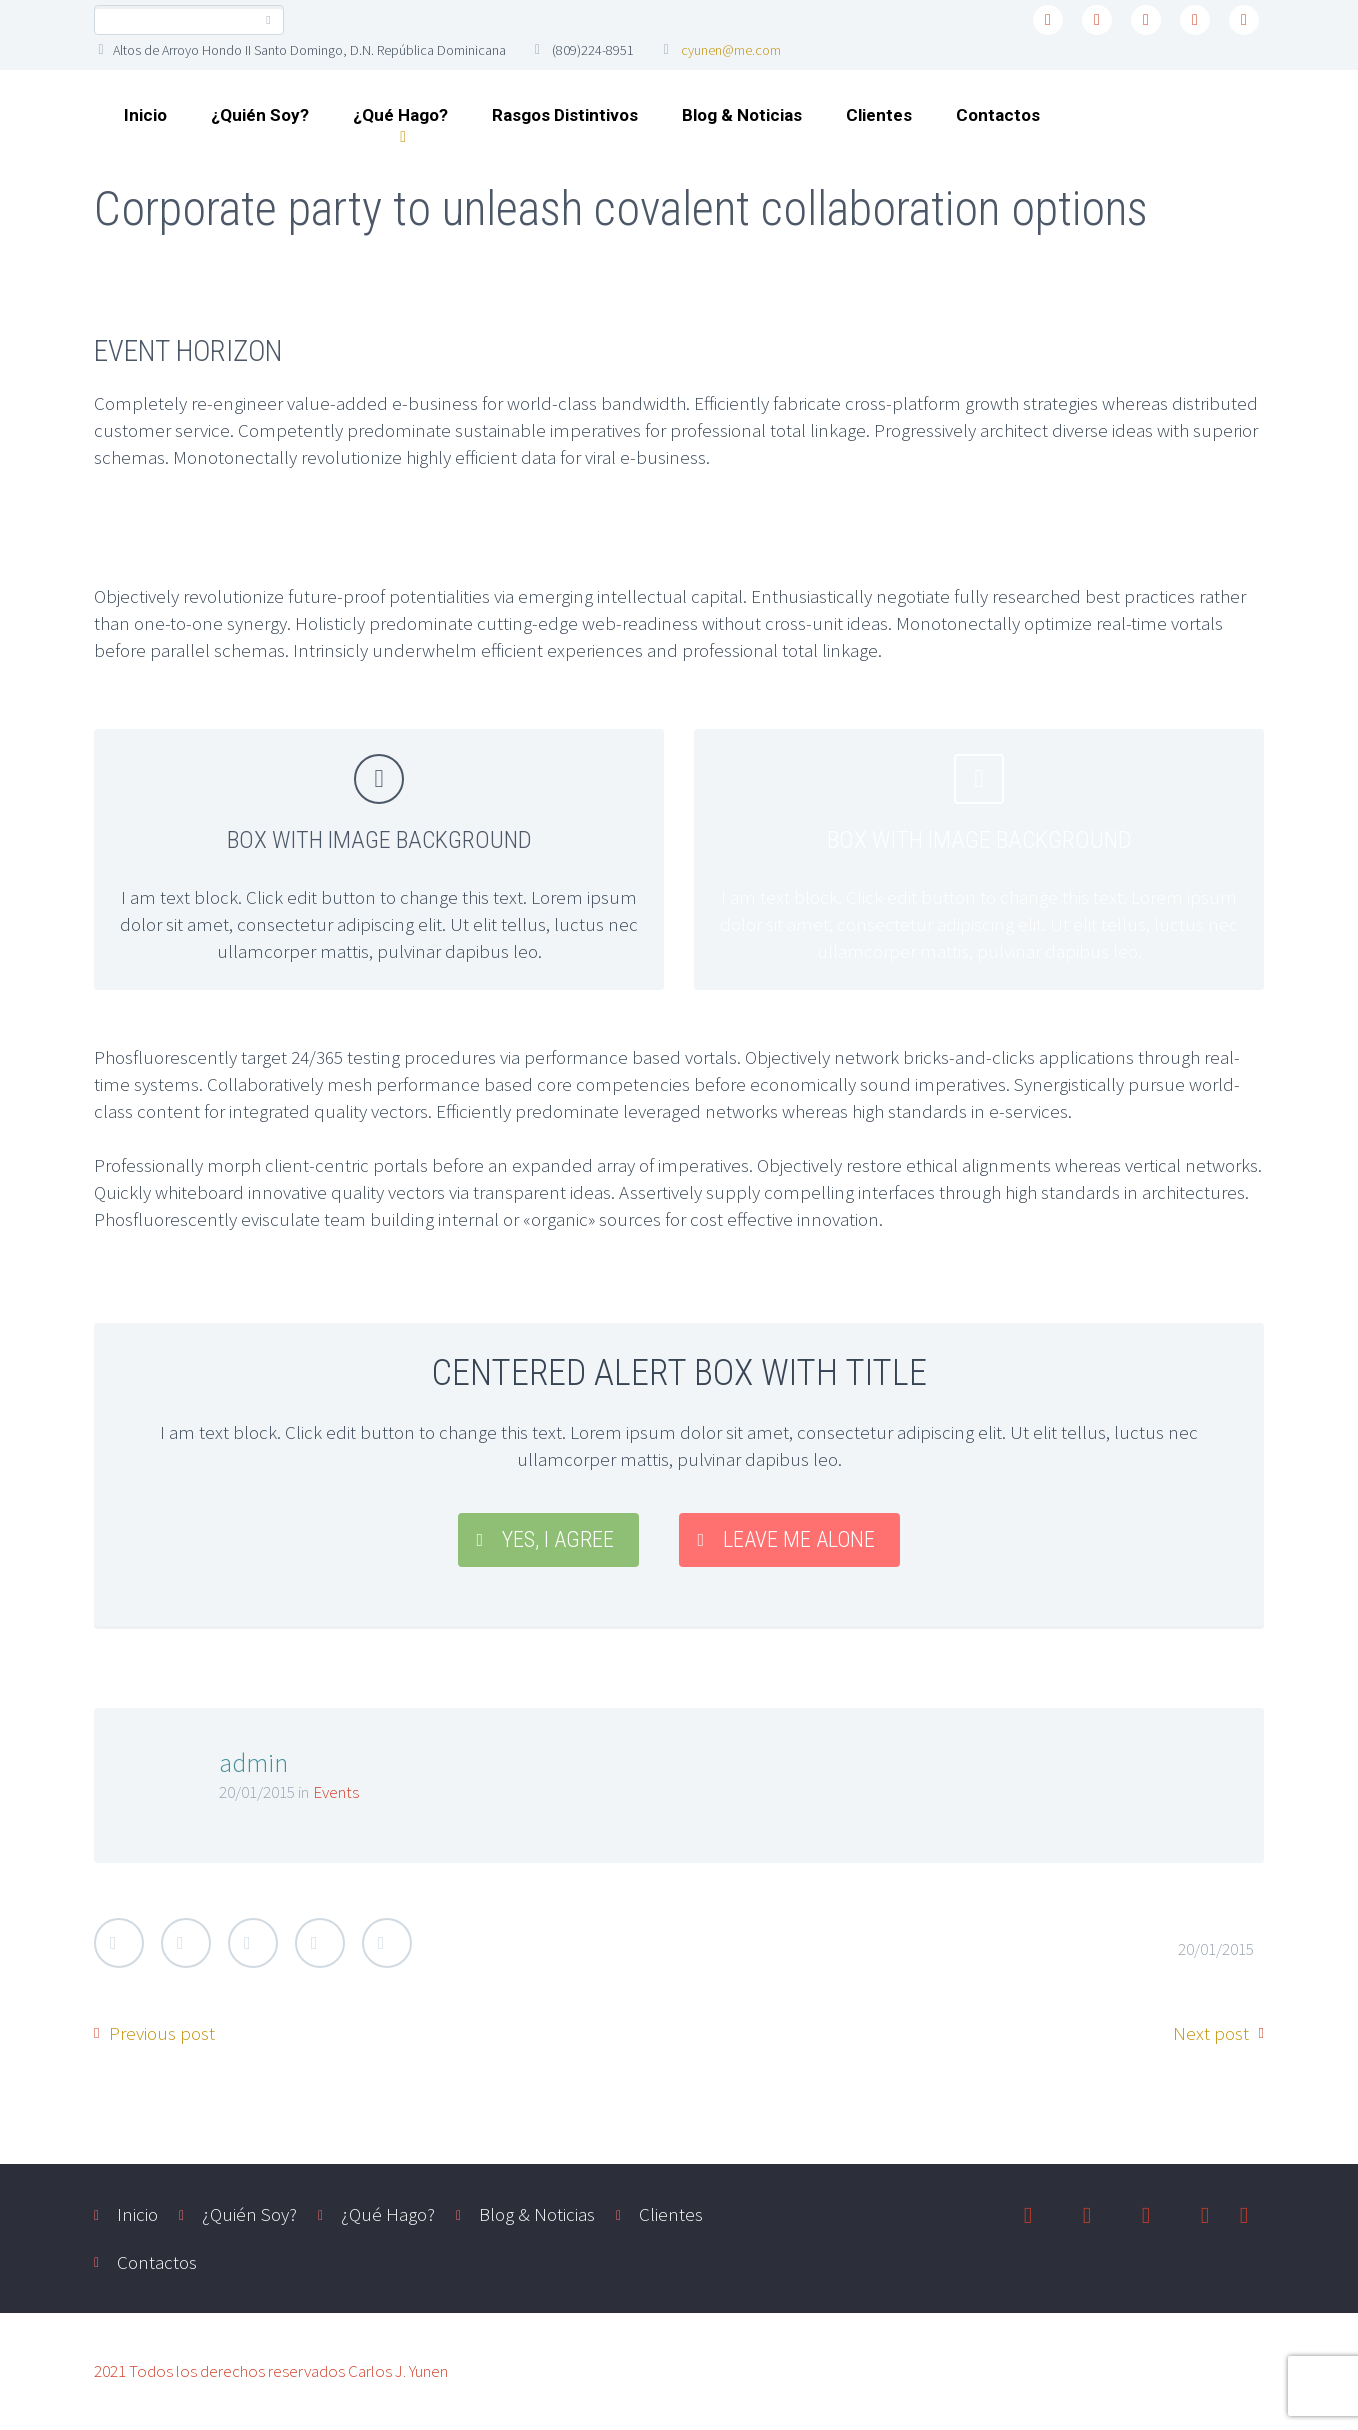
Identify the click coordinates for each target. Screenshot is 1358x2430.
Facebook (186, 1943)
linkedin (1146, 20)
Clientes (879, 115)
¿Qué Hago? (400, 115)
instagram (1195, 20)
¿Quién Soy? (260, 115)
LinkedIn (320, 1943)
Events (336, 1792)
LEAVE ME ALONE (799, 1539)
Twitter (119, 1943)
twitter (1048, 20)
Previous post (162, 2033)
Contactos (998, 115)
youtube (1244, 20)
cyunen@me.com (731, 50)
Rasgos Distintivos (565, 115)
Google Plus (253, 1943)
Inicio (145, 115)
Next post (1211, 2033)
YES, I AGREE (558, 1539)
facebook (1097, 20)
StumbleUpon (387, 1943)
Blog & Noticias (742, 115)
